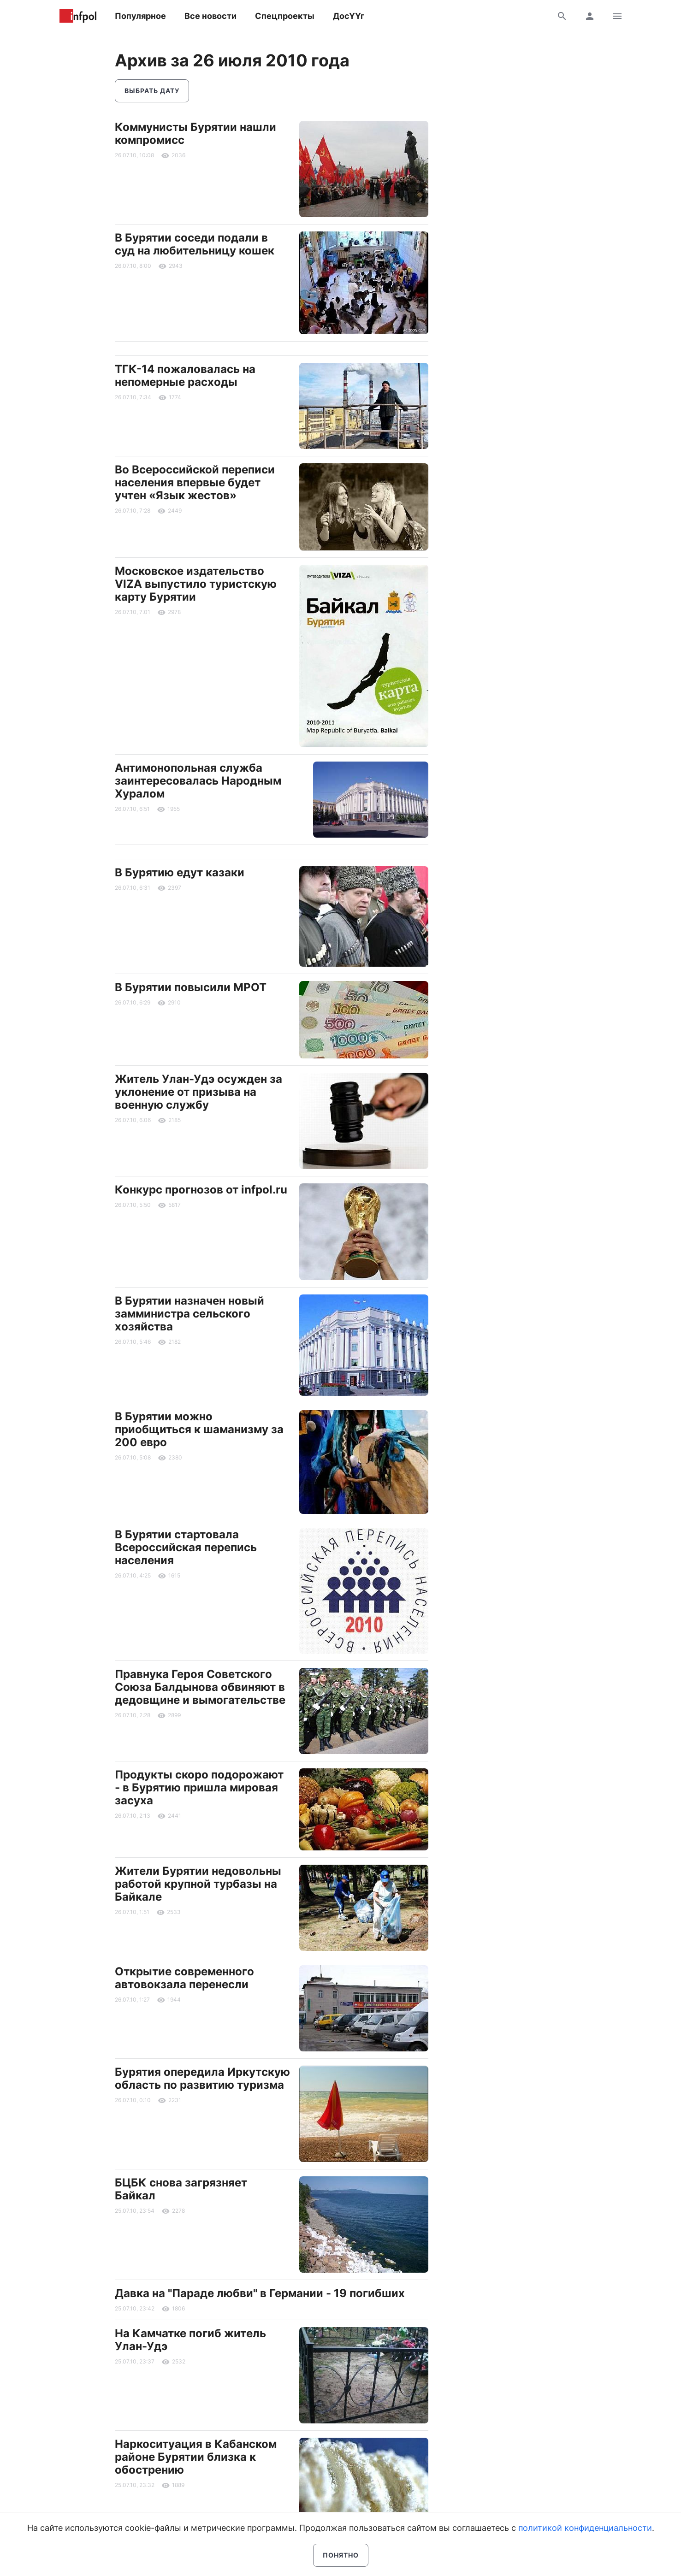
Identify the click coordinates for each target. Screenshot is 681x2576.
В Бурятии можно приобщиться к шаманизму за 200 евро (199, 1429)
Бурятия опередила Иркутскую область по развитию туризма (202, 2078)
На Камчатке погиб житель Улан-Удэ (190, 2340)
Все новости (210, 16)
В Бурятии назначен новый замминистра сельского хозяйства (189, 1313)
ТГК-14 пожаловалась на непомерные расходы (185, 375)
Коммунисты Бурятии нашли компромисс (195, 133)
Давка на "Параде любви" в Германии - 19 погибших (260, 2293)
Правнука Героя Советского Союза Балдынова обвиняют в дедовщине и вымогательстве (200, 1687)
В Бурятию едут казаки (179, 872)
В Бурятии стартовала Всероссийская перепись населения (186, 1547)
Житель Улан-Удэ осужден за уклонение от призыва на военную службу (198, 1091)
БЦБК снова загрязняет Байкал (181, 2189)
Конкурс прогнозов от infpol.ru (201, 1189)
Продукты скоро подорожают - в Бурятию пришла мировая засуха (199, 1787)
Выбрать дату (151, 91)
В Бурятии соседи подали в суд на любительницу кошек (194, 244)
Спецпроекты (284, 16)
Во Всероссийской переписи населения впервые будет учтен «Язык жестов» (195, 482)
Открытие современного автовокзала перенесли (184, 1978)
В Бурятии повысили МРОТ (190, 987)
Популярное (140, 16)
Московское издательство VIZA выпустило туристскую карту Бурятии (196, 583)
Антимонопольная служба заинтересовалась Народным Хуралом (198, 780)
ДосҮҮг (348, 16)
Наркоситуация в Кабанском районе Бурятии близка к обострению (196, 2456)
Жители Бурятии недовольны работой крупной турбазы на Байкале (198, 1883)
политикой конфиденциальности (585, 2528)
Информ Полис (77, 16)
